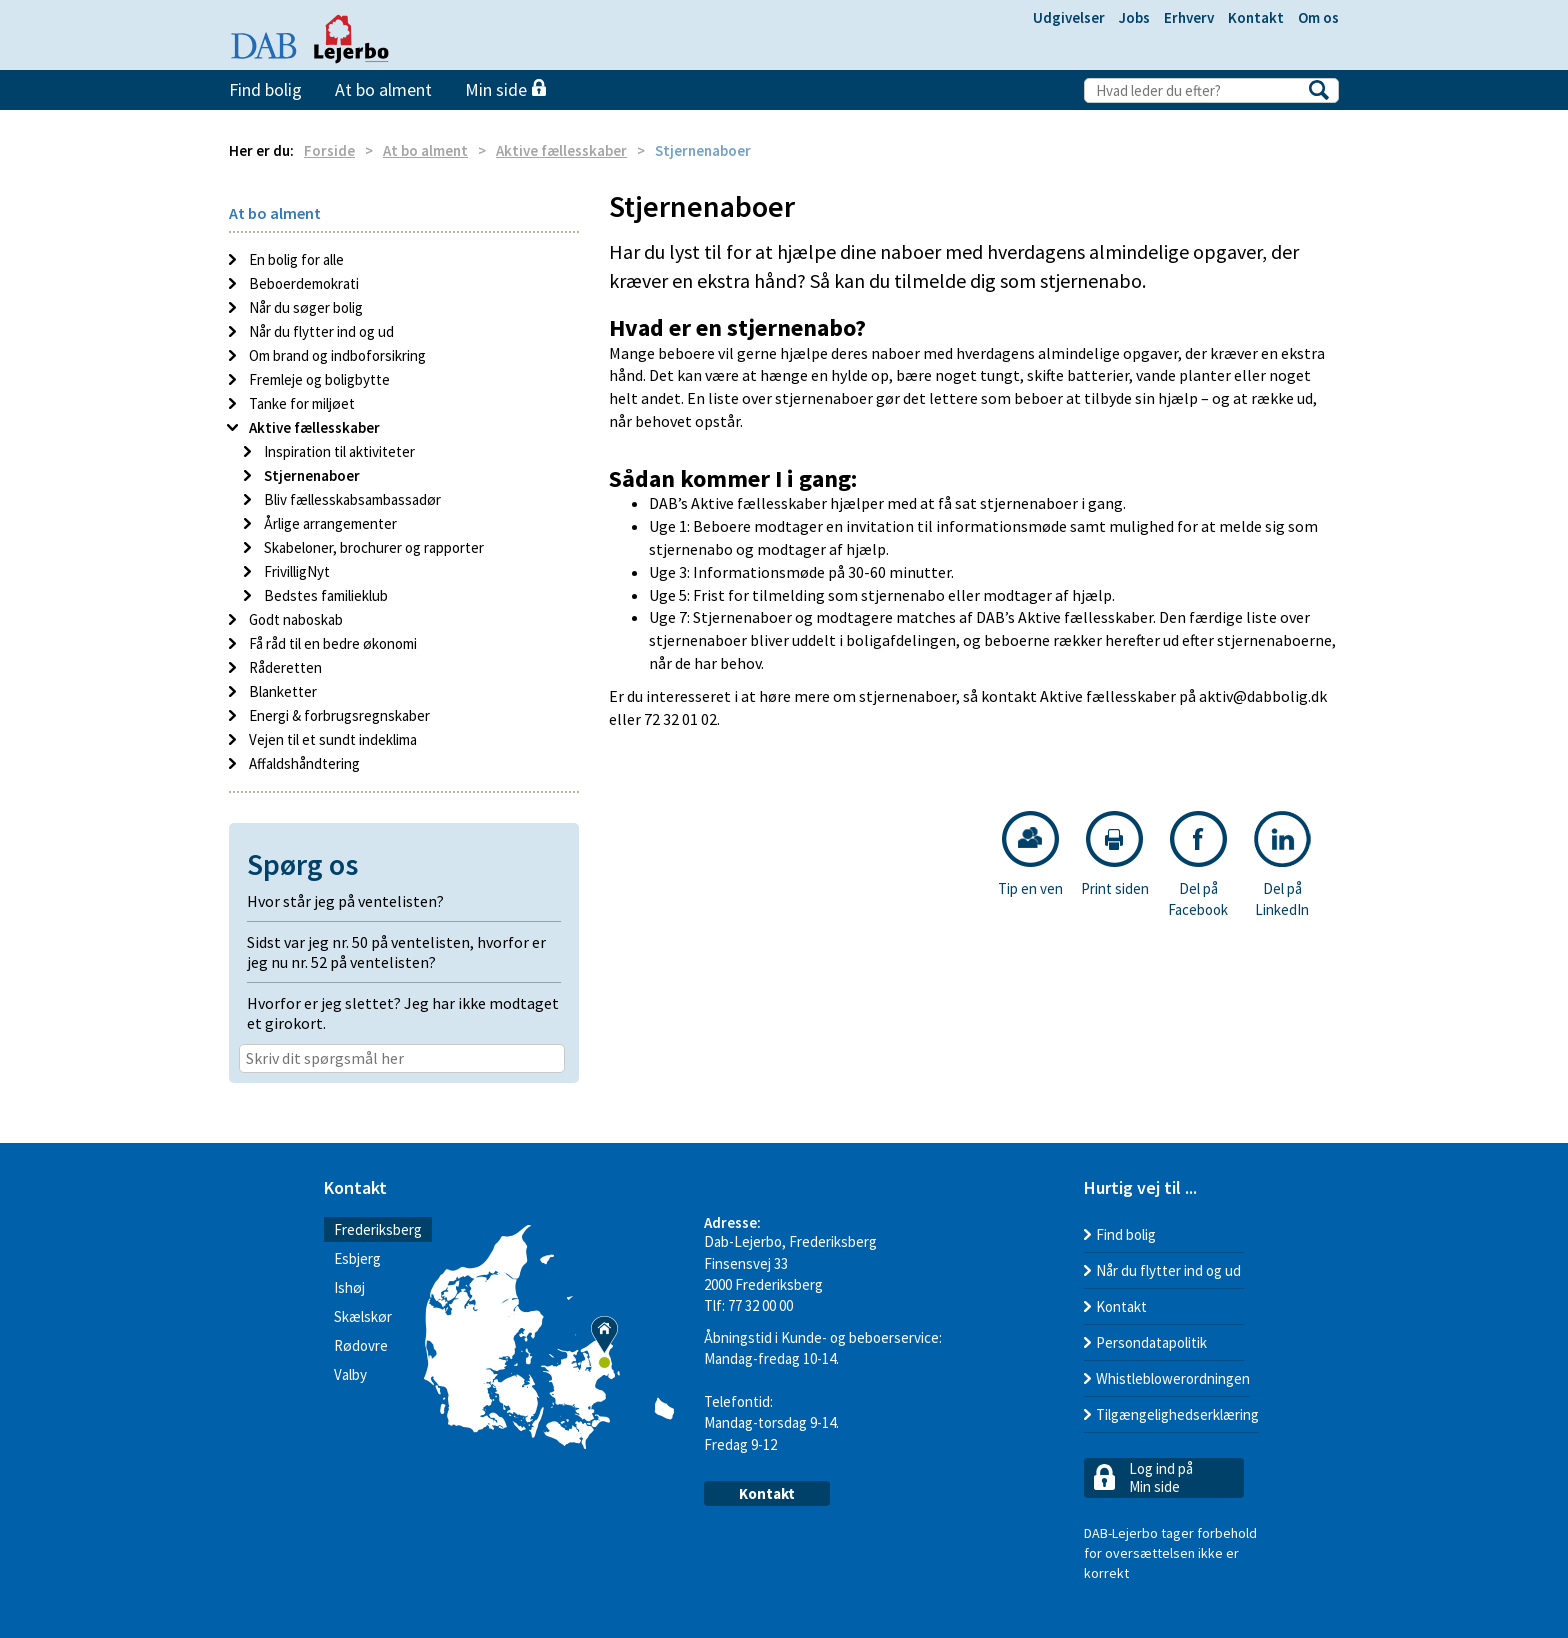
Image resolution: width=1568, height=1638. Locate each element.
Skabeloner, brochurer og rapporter (372, 547)
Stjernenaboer (310, 475)
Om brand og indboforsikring (336, 355)
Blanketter (281, 691)
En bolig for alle (295, 259)
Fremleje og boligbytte (318, 379)
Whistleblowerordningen (1173, 1378)
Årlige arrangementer (329, 523)
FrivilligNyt (295, 571)
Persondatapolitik (1151, 1342)
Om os (1318, 17)
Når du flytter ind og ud (320, 331)
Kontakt (1256, 17)
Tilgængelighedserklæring (1177, 1414)
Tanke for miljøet (300, 403)
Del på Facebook (1198, 865)
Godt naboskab (294, 619)
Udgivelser (1069, 17)
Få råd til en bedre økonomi (331, 643)
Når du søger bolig (304, 307)
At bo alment (383, 89)
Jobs (1134, 17)
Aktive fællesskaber (561, 150)
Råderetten (284, 667)
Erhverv (1189, 17)
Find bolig (265, 89)
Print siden (1115, 854)
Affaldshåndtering (303, 763)
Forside (329, 150)
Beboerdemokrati (302, 283)
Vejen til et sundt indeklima (331, 739)
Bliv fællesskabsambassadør (351, 499)
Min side (505, 89)
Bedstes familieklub (324, 595)
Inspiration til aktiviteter (338, 451)
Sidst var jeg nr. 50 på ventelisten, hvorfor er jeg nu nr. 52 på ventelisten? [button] (396, 952)
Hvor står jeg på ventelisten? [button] (345, 901)
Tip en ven (1030, 854)
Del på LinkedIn (1282, 865)
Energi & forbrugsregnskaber (338, 715)
